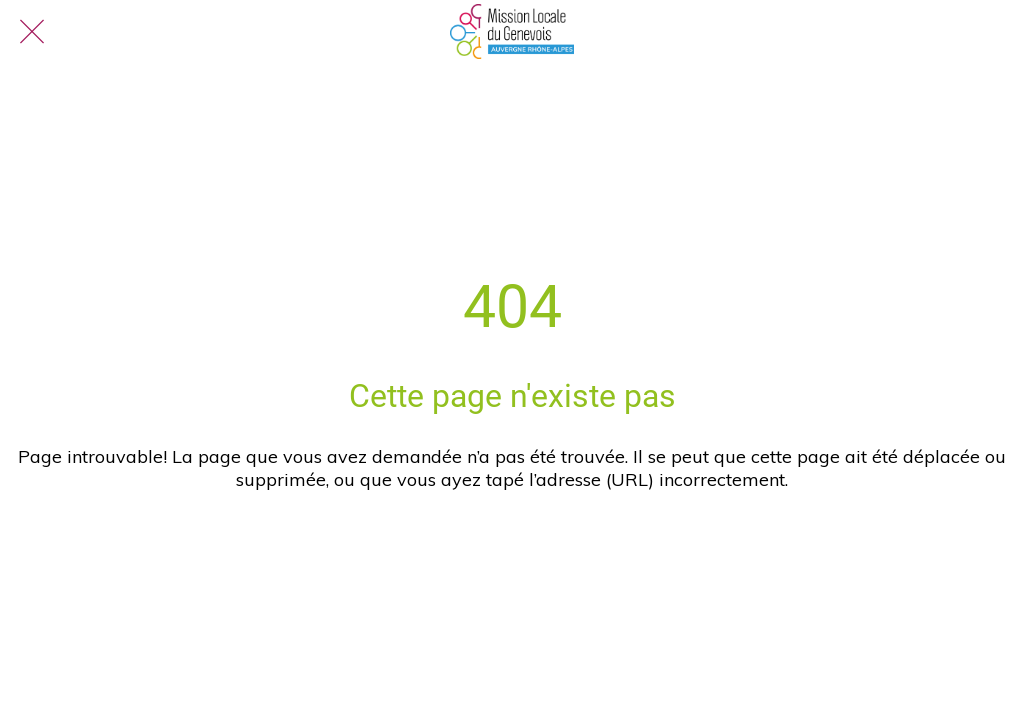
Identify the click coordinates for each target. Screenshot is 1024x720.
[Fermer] (32, 32)
